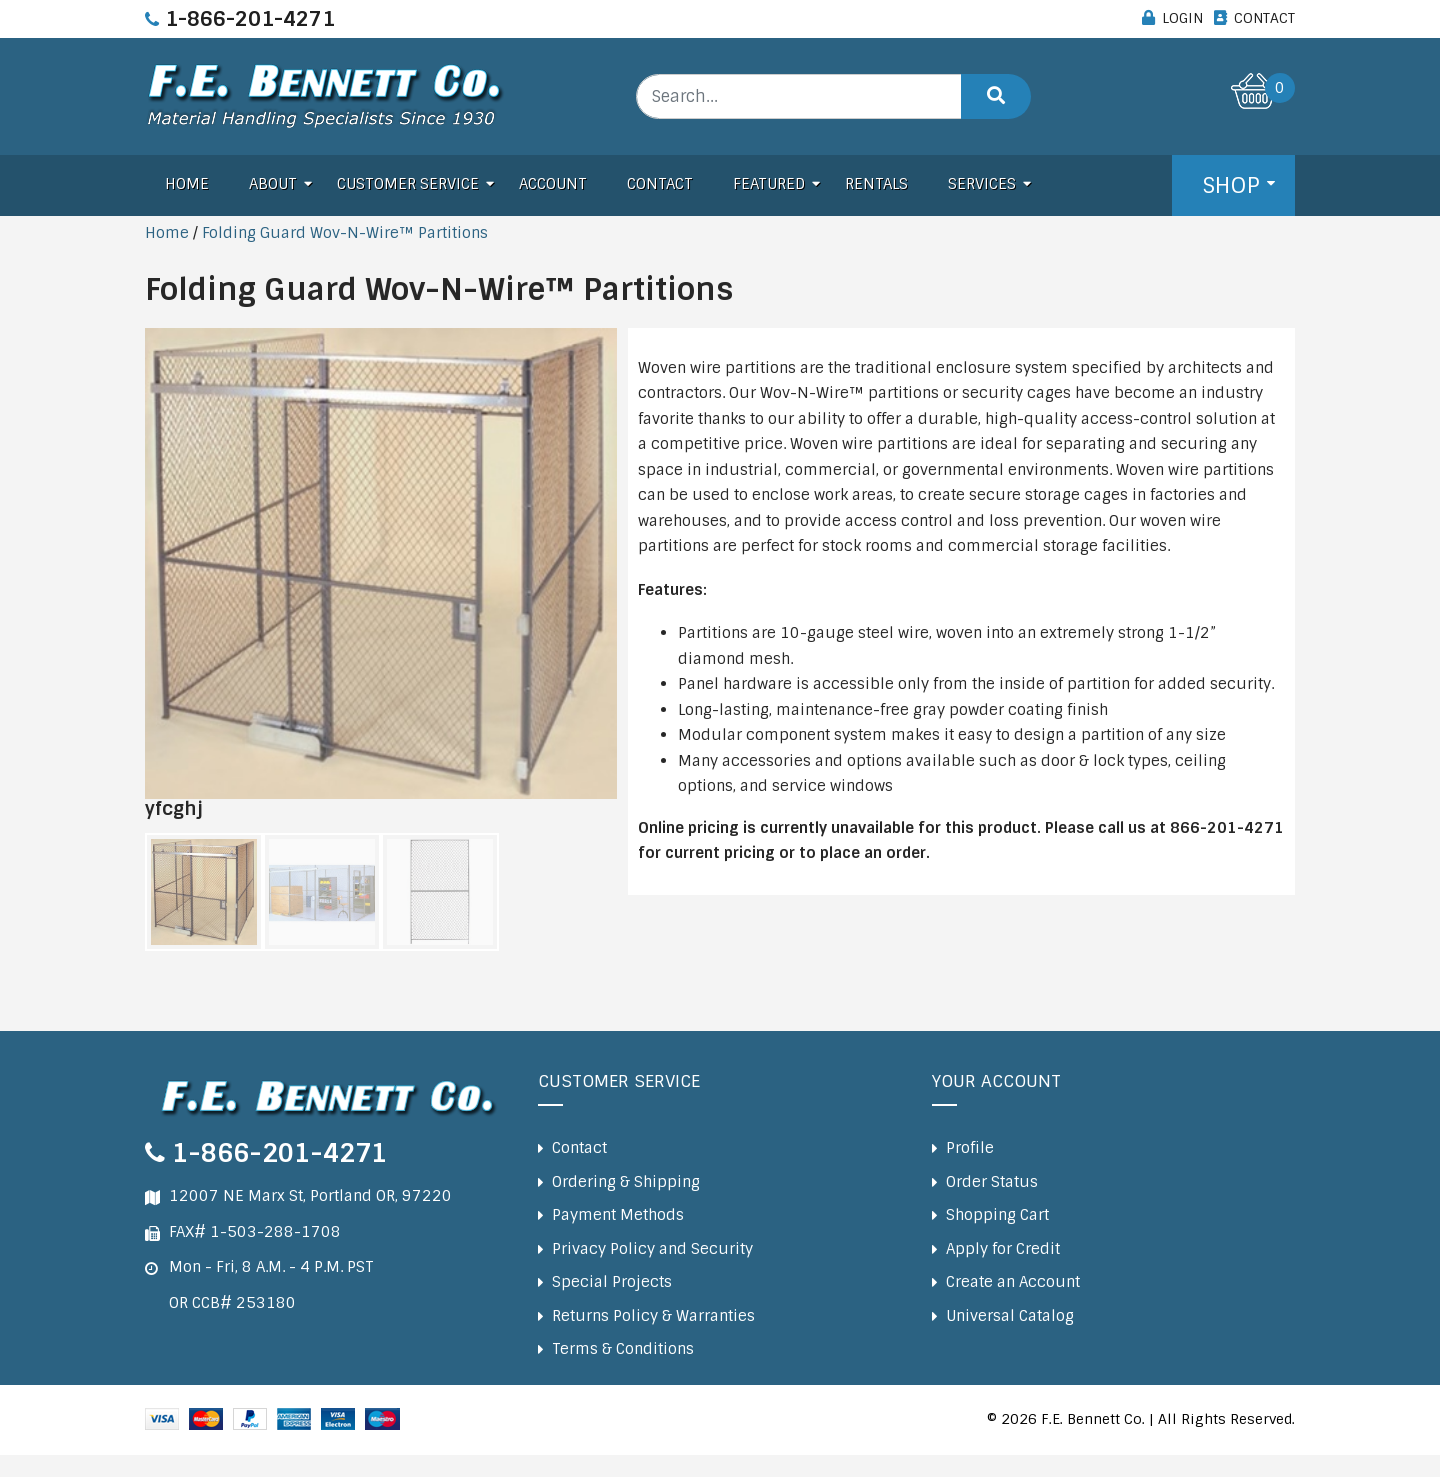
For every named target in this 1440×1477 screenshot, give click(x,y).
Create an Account (1013, 1282)
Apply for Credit (1003, 1249)
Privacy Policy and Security (652, 1249)
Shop (1231, 185)
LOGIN (1182, 18)
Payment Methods (618, 1215)
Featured (769, 184)
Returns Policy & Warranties (653, 1316)
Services (982, 184)
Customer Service (408, 184)
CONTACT (1264, 18)
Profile (970, 1148)
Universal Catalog (1010, 1316)
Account (553, 184)
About (273, 184)
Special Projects (612, 1282)
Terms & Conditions (623, 1349)
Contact (660, 184)
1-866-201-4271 (250, 19)
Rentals (876, 184)
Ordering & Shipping (626, 1182)
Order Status (992, 1182)
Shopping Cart (997, 1215)
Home (187, 184)
